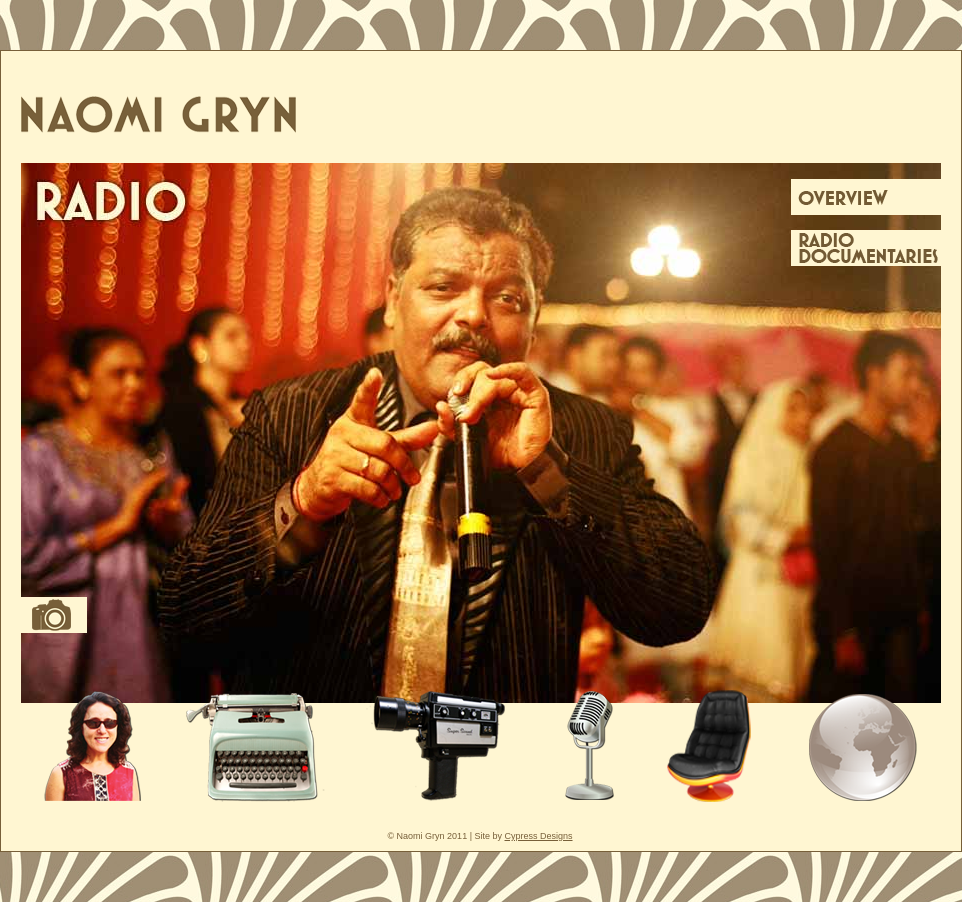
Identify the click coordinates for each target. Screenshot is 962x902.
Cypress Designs (539, 836)
